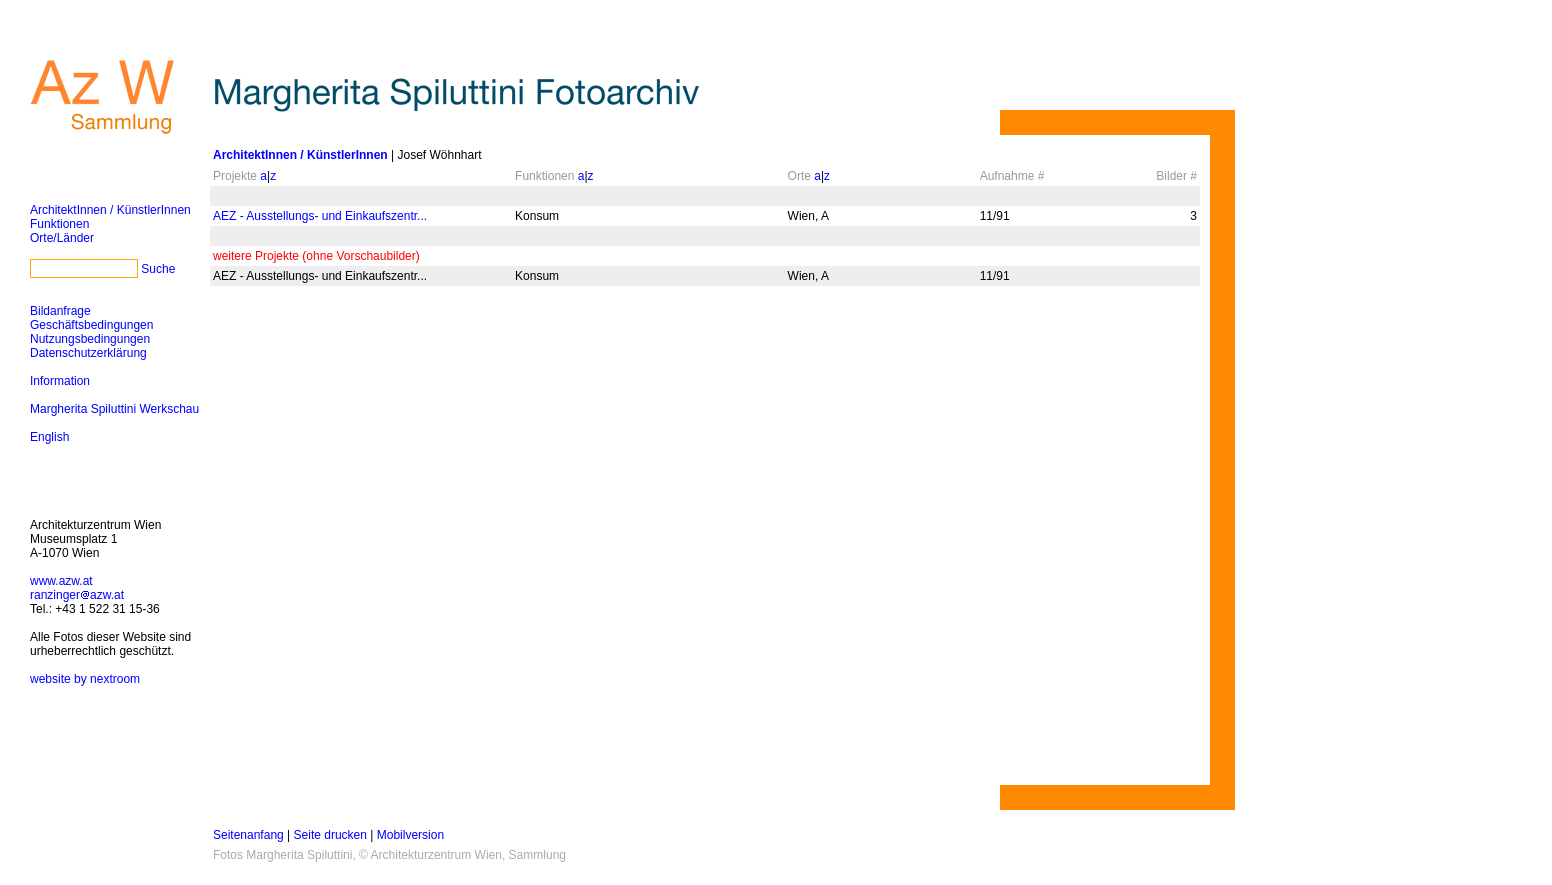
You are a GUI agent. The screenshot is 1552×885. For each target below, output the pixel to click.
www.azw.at (61, 581)
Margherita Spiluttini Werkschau (114, 409)
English (49, 437)
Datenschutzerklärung (88, 353)
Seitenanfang (248, 835)
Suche (158, 269)
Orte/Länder (62, 238)
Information (60, 381)
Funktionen (59, 224)
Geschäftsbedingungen (91, 325)
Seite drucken (330, 835)
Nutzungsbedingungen (90, 339)
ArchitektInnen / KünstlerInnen (110, 210)
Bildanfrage (60, 311)
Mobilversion (410, 835)
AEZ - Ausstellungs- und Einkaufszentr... (320, 216)
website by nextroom (85, 679)
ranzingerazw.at (77, 595)
